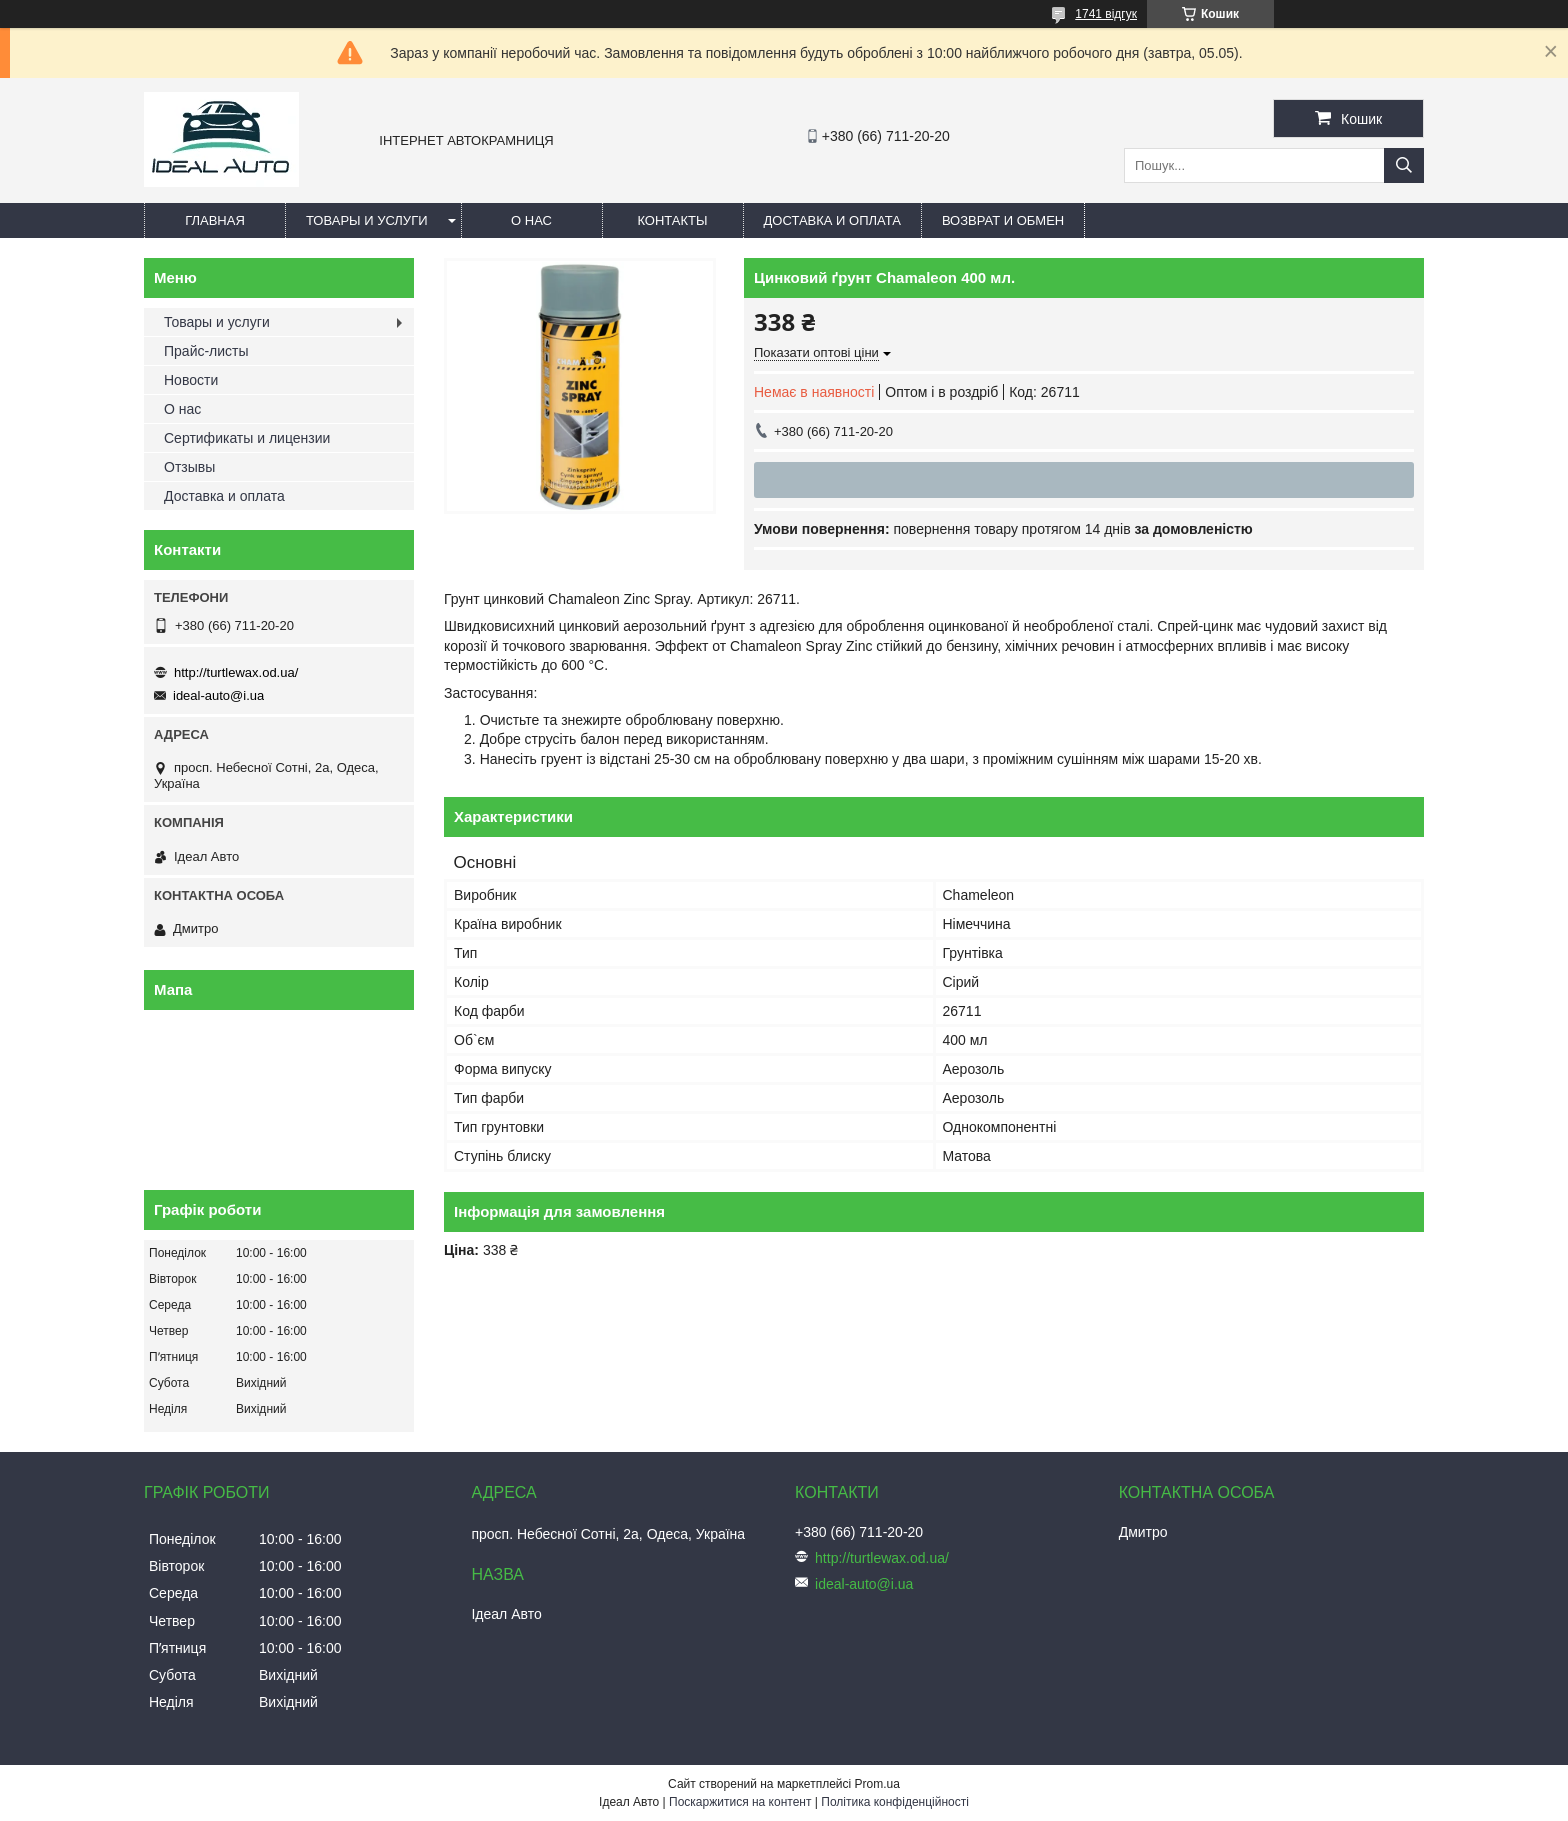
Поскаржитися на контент (740, 1802)
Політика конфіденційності (895, 1802)
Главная (215, 220)
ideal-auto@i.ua (218, 695)
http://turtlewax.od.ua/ (236, 672)
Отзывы (189, 467)
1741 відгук (1106, 14)
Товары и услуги (367, 220)
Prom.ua (877, 1784)
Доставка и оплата (832, 220)
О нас (531, 220)
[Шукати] (1404, 165)
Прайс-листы (206, 351)
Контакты (672, 220)
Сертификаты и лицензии (247, 438)
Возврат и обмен (1003, 220)
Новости (191, 380)
